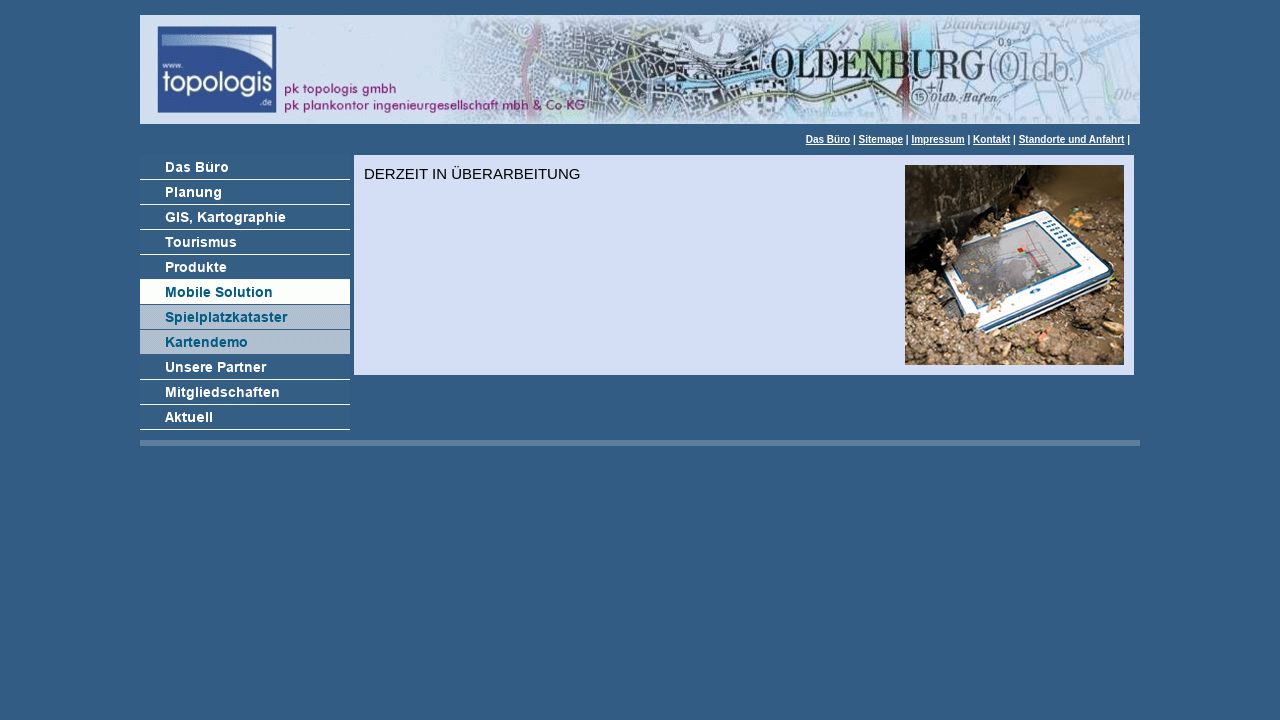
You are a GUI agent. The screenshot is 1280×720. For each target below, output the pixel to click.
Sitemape (881, 139)
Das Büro (828, 139)
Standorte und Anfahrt (1072, 139)
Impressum (937, 139)
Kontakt (991, 139)
